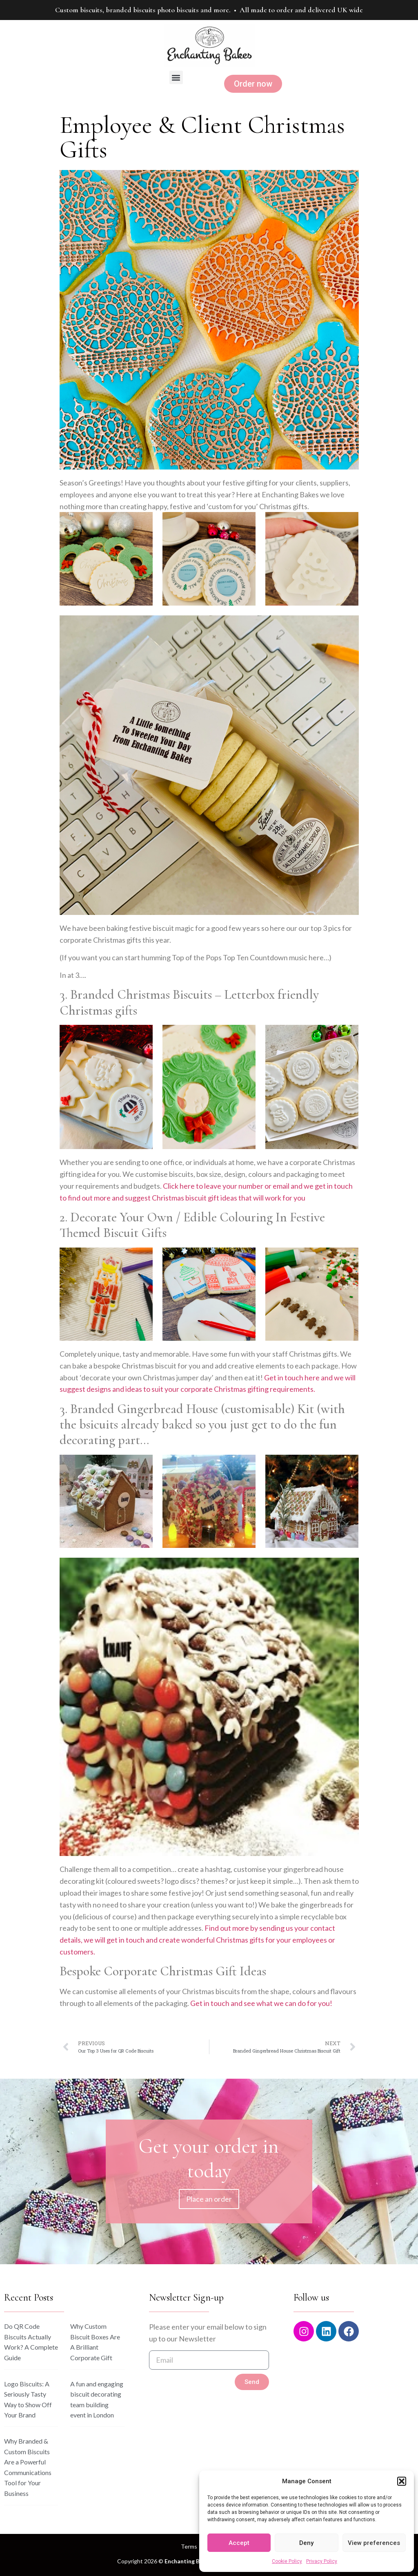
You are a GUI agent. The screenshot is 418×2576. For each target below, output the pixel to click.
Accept (239, 2543)
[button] (402, 2481)
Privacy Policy (321, 2561)
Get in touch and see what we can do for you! (261, 2003)
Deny (306, 2543)
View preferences (374, 2543)
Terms (189, 2546)
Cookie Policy (287, 2561)
